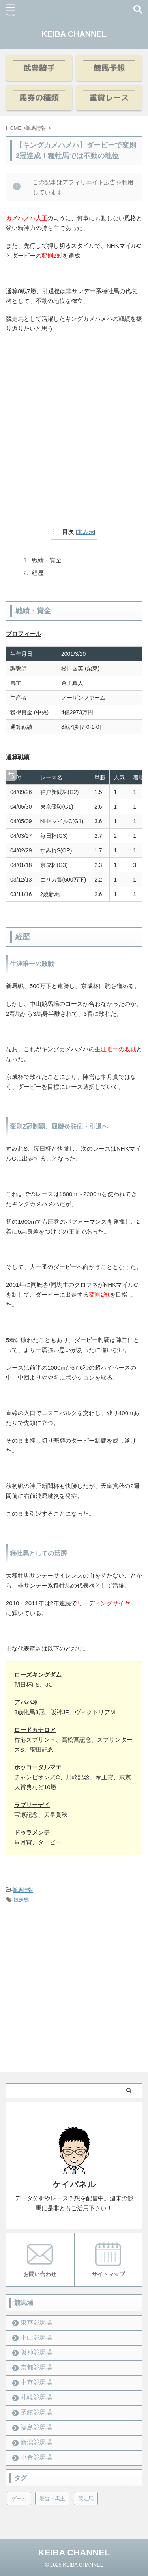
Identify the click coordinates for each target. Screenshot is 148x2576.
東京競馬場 (36, 2322)
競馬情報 (23, 1890)
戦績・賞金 (47, 560)
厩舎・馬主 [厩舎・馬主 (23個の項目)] (52, 2498)
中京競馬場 (36, 2382)
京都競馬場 (36, 2367)
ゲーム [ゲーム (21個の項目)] (19, 2498)
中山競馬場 (36, 2337)
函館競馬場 (36, 2412)
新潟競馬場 (36, 2442)
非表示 (85, 532)
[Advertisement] (74, 436)
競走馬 (21, 1900)
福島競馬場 (36, 2427)
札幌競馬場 (36, 2397)
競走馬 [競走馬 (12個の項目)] (86, 2498)
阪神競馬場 (36, 2352)
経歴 (38, 572)
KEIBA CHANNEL (74, 34)
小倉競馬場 (36, 2457)
